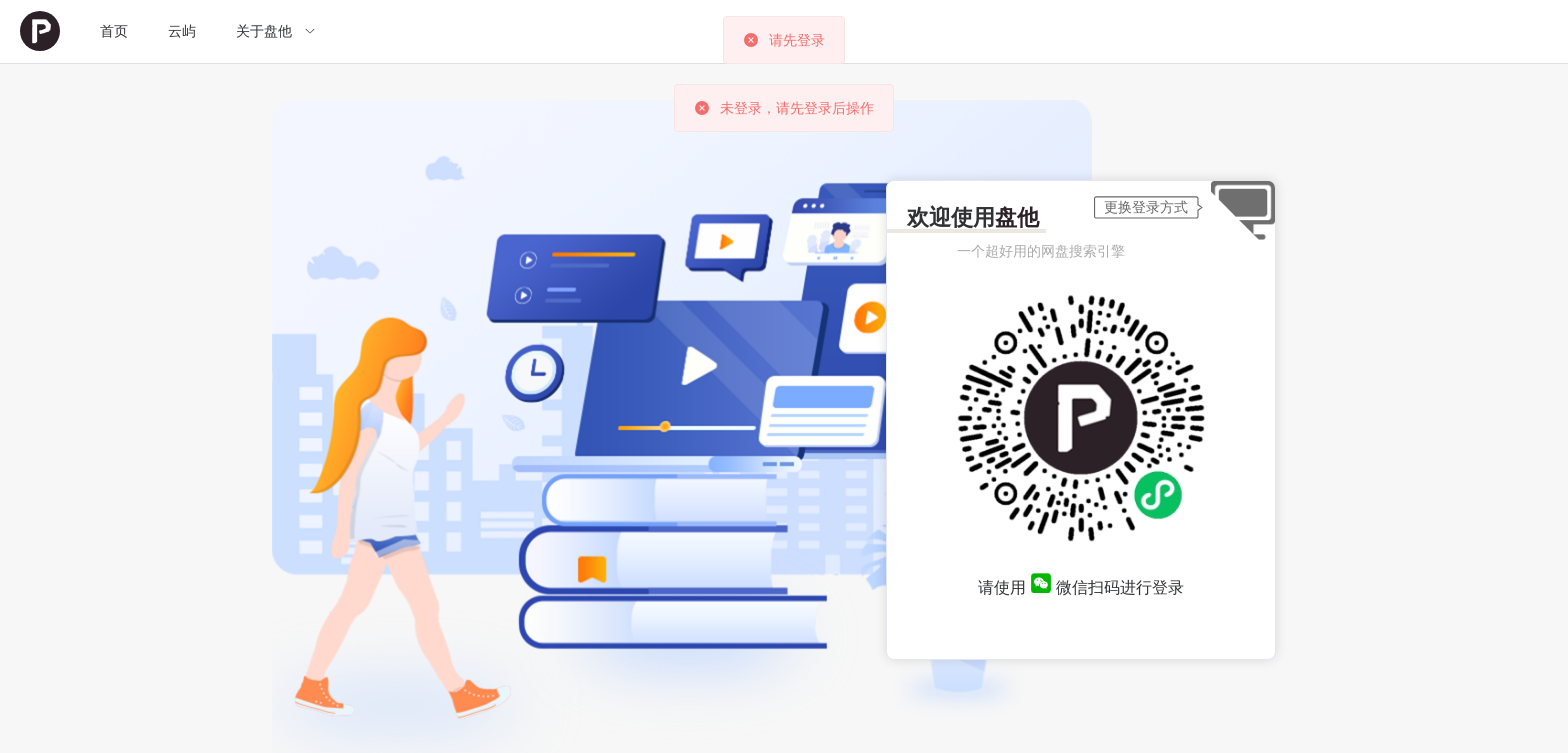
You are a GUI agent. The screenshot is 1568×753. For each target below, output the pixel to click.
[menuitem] (40, 31)
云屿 (182, 31)
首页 (114, 31)
